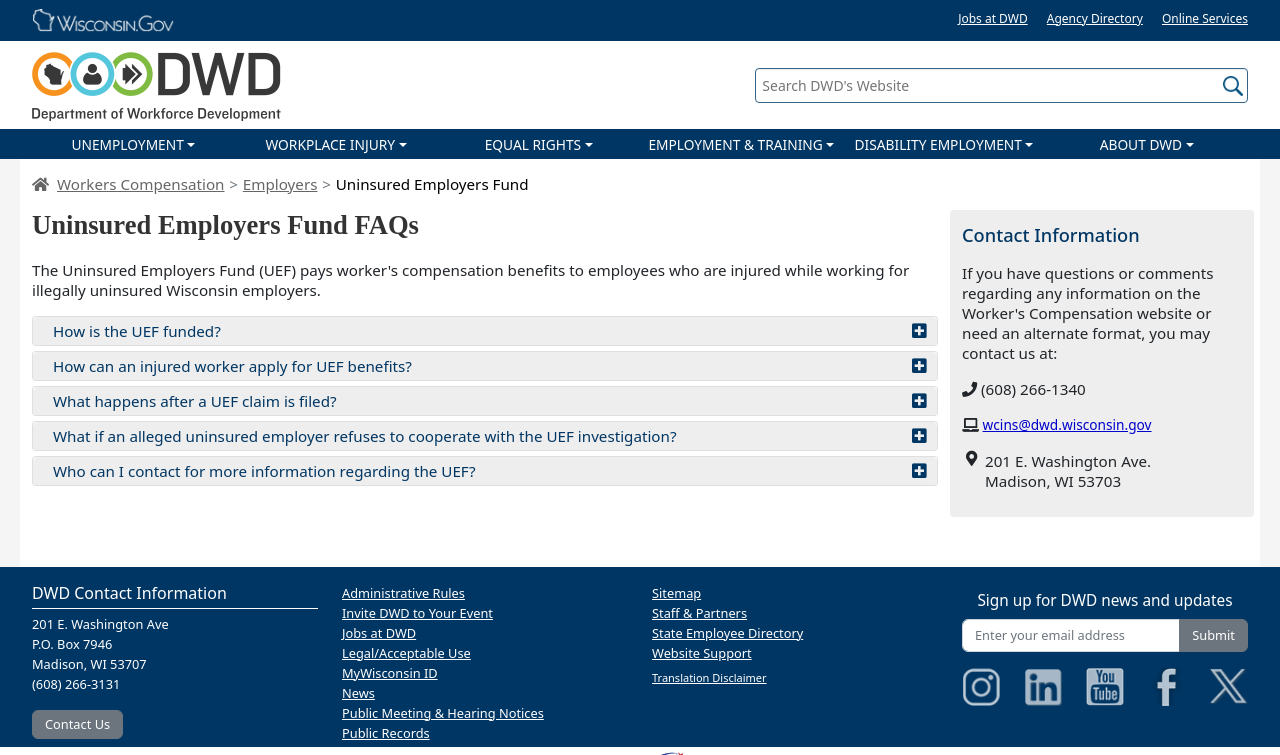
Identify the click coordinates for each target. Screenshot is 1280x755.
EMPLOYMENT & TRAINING (735, 144)
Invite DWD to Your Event (417, 613)
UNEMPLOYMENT (127, 144)
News (358, 693)
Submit (1213, 635)
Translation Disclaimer (709, 677)
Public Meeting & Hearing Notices (443, 713)
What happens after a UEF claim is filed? (490, 401)
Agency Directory (1095, 18)
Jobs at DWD (993, 18)
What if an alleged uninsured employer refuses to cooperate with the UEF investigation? (490, 436)
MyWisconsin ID (390, 673)
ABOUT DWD (1141, 144)
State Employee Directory (727, 633)
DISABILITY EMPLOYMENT (938, 144)
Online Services (1205, 18)
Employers (280, 184)
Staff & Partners (699, 613)
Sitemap (676, 593)
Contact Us (77, 724)
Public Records (386, 733)
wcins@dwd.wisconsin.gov (1067, 424)
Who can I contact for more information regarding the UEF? (490, 471)
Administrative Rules (403, 593)
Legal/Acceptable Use (406, 653)
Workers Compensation (141, 184)
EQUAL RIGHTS (533, 144)
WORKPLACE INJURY (330, 144)
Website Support (702, 653)
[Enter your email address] (1071, 635)
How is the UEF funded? (490, 331)
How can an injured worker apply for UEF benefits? (490, 366)
